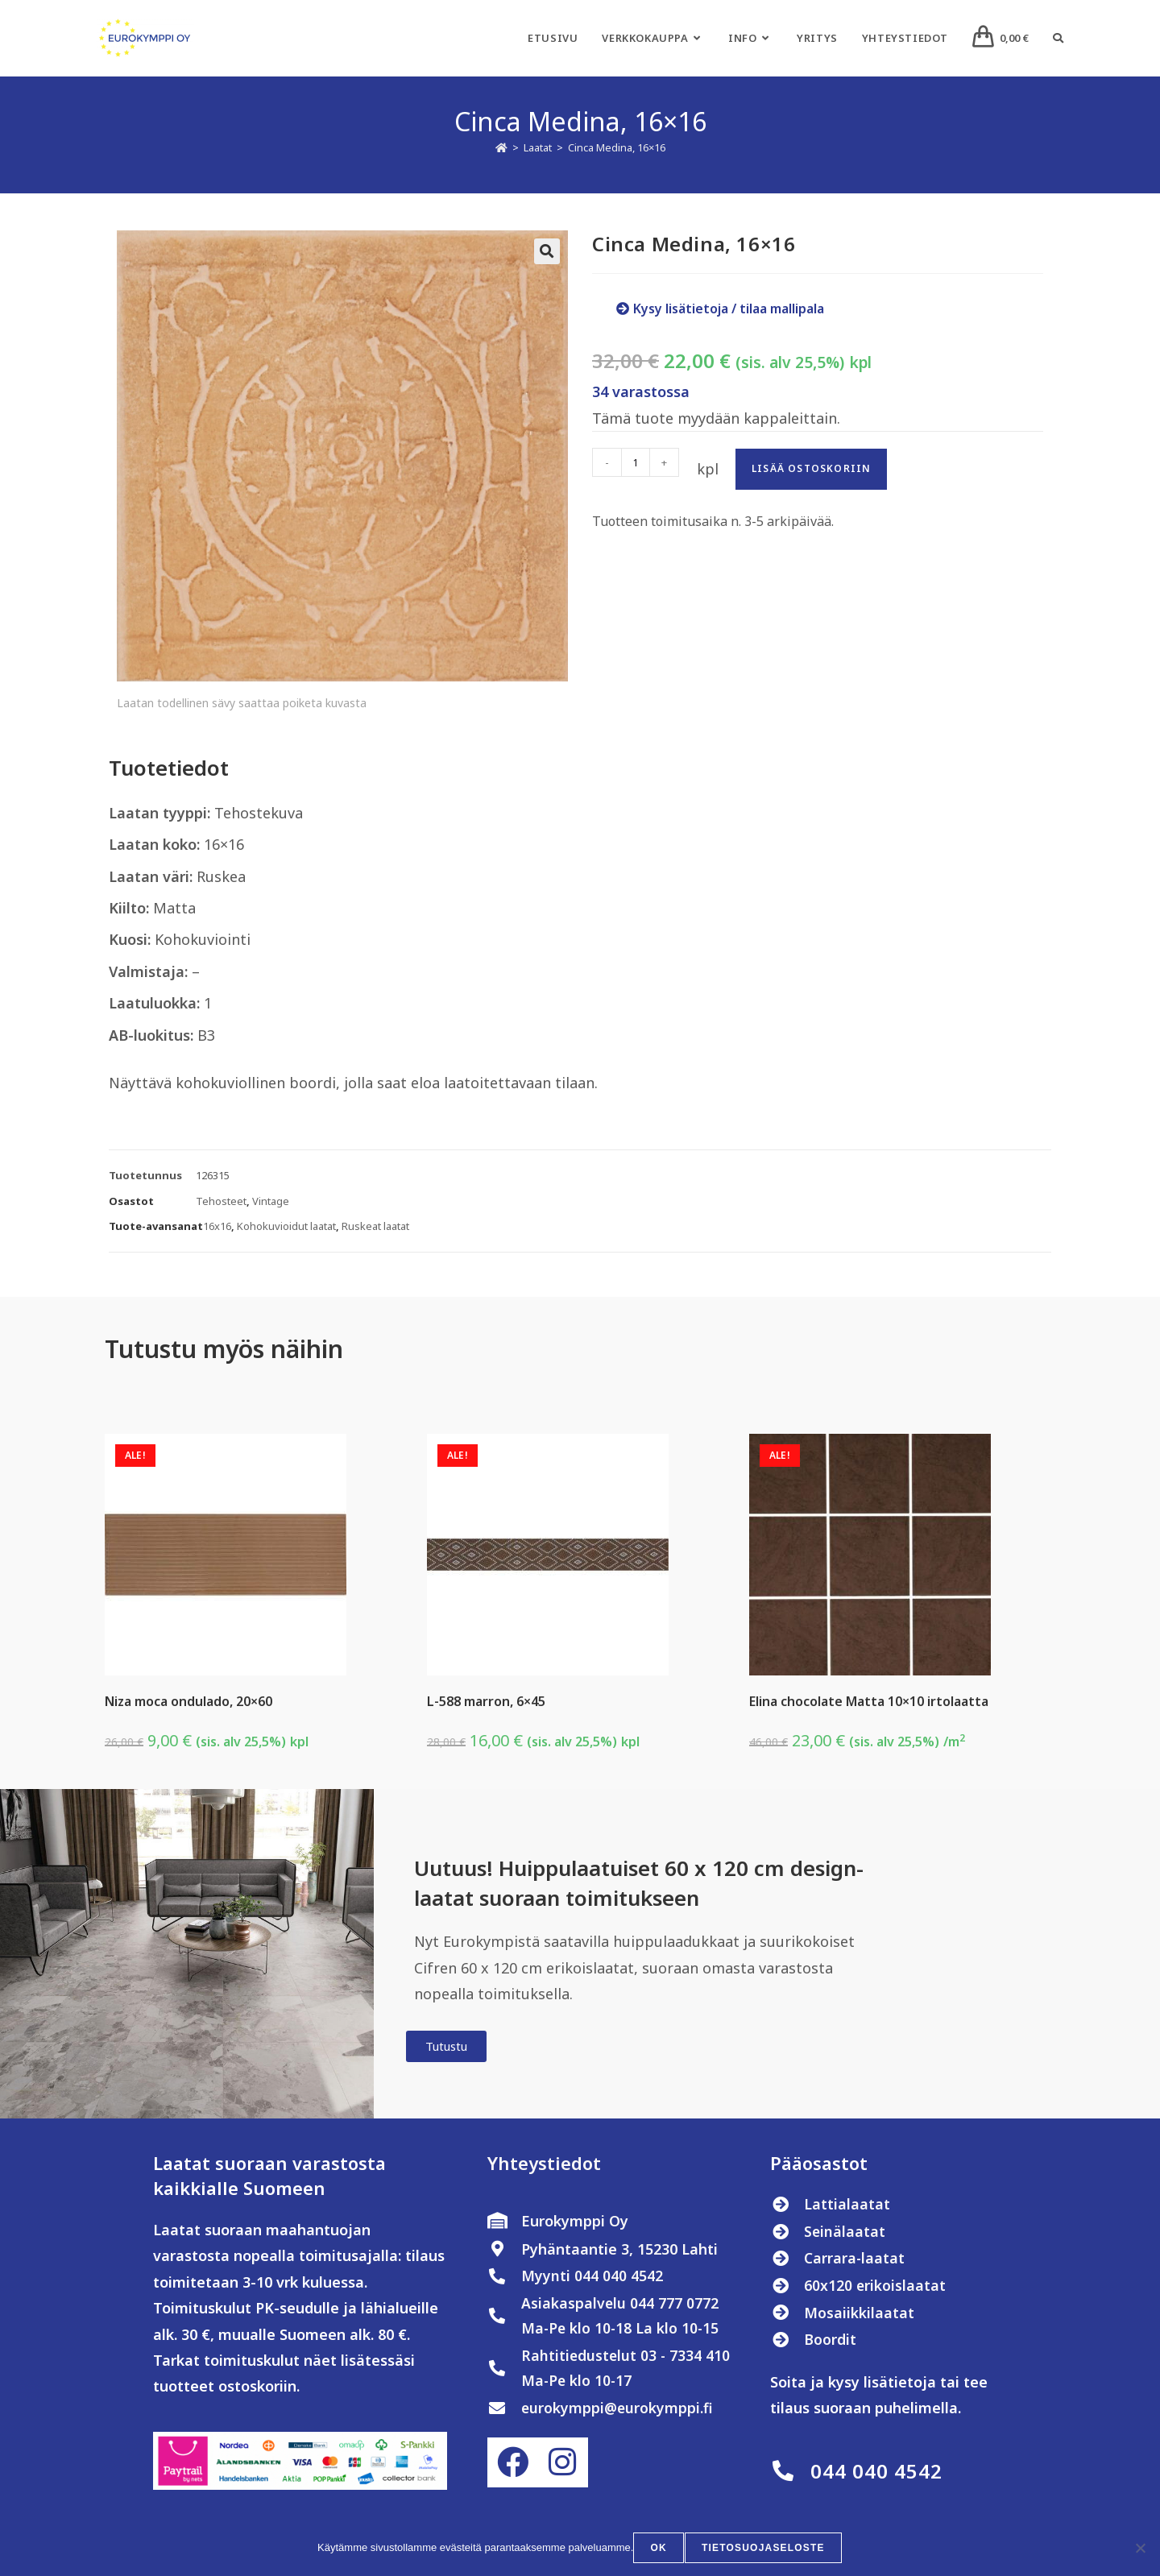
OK (660, 2548)
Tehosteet (221, 1201)
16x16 (217, 1226)
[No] (1140, 2549)
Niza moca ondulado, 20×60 (188, 1701)
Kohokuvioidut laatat (286, 1226)
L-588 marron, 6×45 (486, 1701)
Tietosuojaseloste (763, 2548)
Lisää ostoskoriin (811, 468)
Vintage (270, 1201)
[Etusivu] (501, 147)
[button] (547, 251)
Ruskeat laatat (375, 1226)
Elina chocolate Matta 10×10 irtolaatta (868, 1701)
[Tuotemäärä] (635, 462)
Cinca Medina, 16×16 (616, 147)
